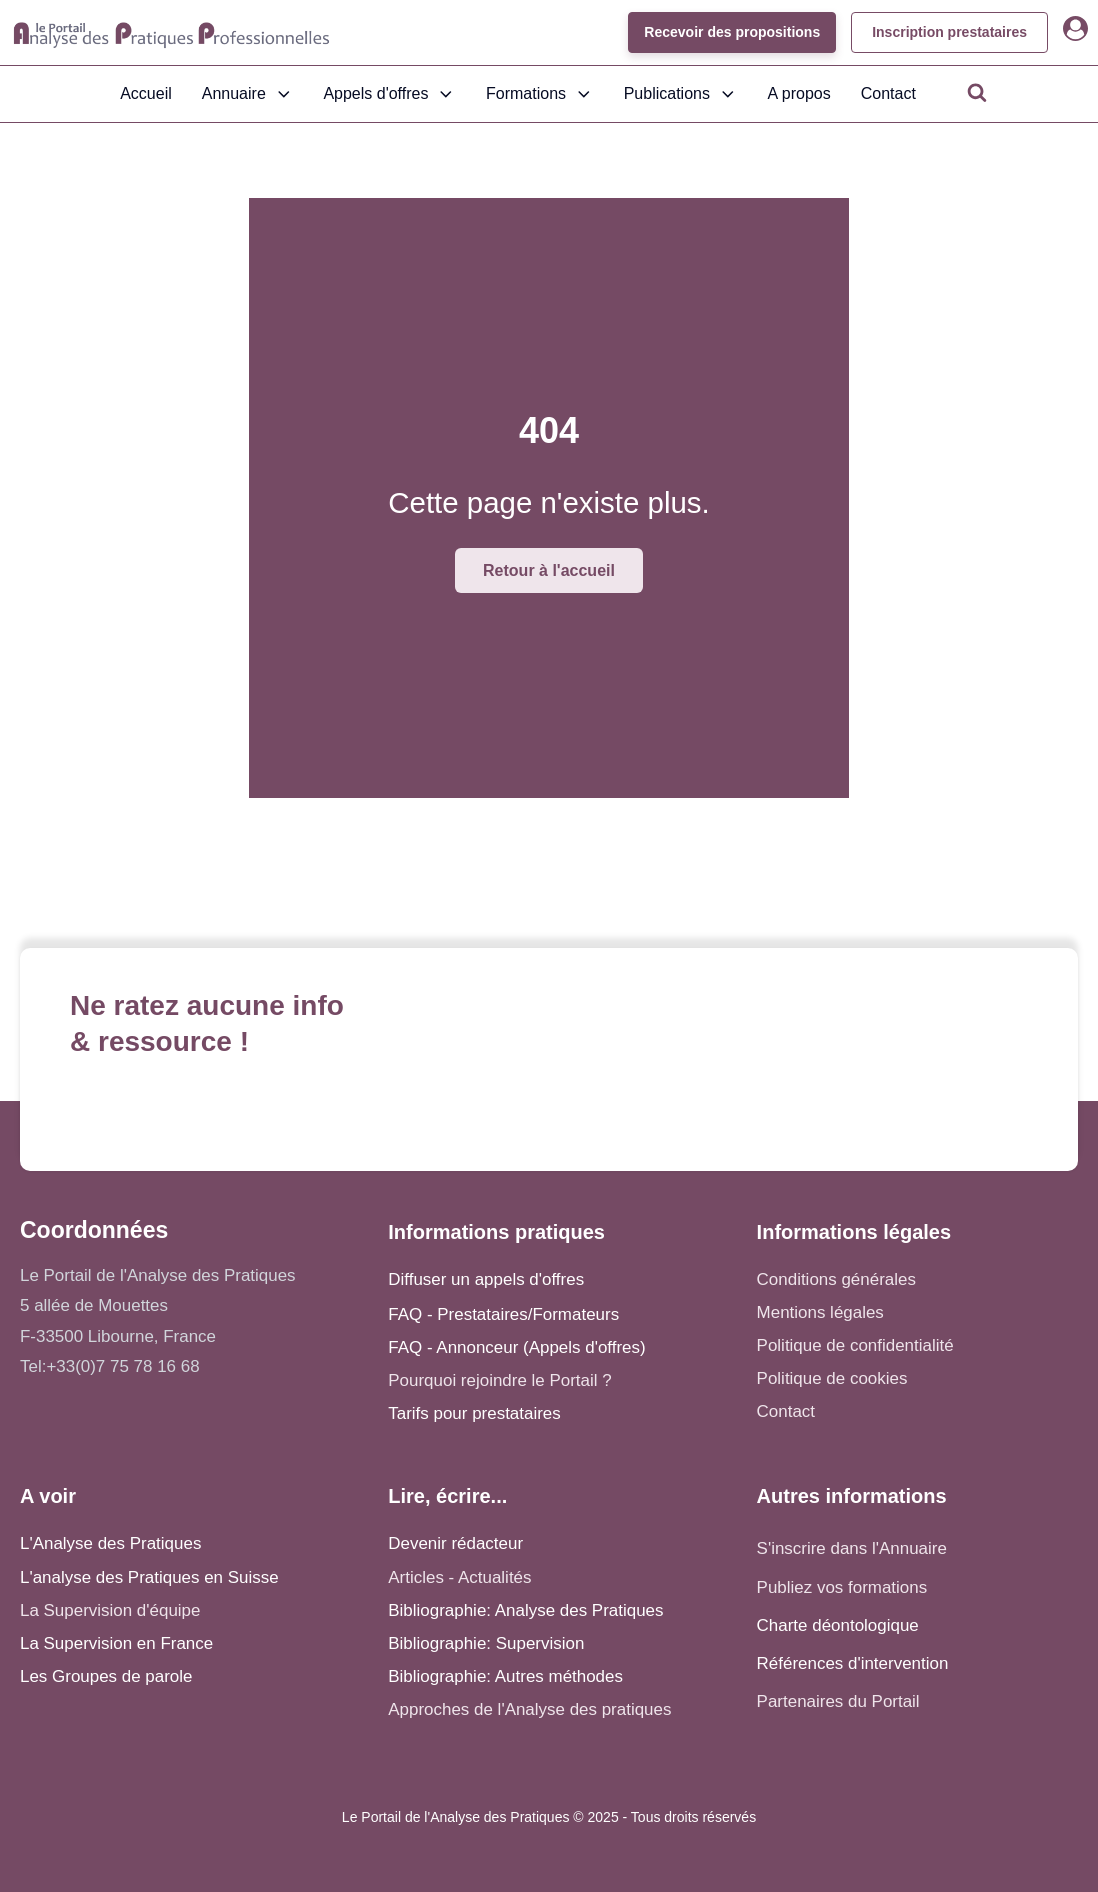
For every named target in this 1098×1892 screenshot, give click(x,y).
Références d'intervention (853, 1663)
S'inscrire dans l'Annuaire (852, 1548)
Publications (681, 94)
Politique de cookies (832, 1378)
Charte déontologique (838, 1625)
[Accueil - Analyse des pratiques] (171, 33)
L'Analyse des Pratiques (110, 1543)
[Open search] (977, 92)
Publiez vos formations (842, 1587)
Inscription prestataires (949, 32)
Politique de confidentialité (855, 1345)
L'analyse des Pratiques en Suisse (149, 1577)
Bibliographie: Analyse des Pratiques (525, 1610)
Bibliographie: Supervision (486, 1643)
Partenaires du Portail (841, 1701)
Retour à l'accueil (549, 570)
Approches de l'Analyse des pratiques (529, 1709)
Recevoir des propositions (732, 32)
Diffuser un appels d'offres (486, 1279)
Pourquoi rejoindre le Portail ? (499, 1380)
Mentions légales (820, 1312)
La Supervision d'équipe (110, 1610)
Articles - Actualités (459, 1577)
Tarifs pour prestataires (474, 1413)
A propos (799, 93)
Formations (540, 94)
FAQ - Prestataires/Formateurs (503, 1314)
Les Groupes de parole (106, 1676)
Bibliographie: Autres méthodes (505, 1676)
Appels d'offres (389, 94)
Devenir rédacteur (455, 1543)
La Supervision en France (116, 1643)
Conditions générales (836, 1279)
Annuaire (248, 94)
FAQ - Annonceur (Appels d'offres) (516, 1347)
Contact (888, 93)
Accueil (146, 93)
